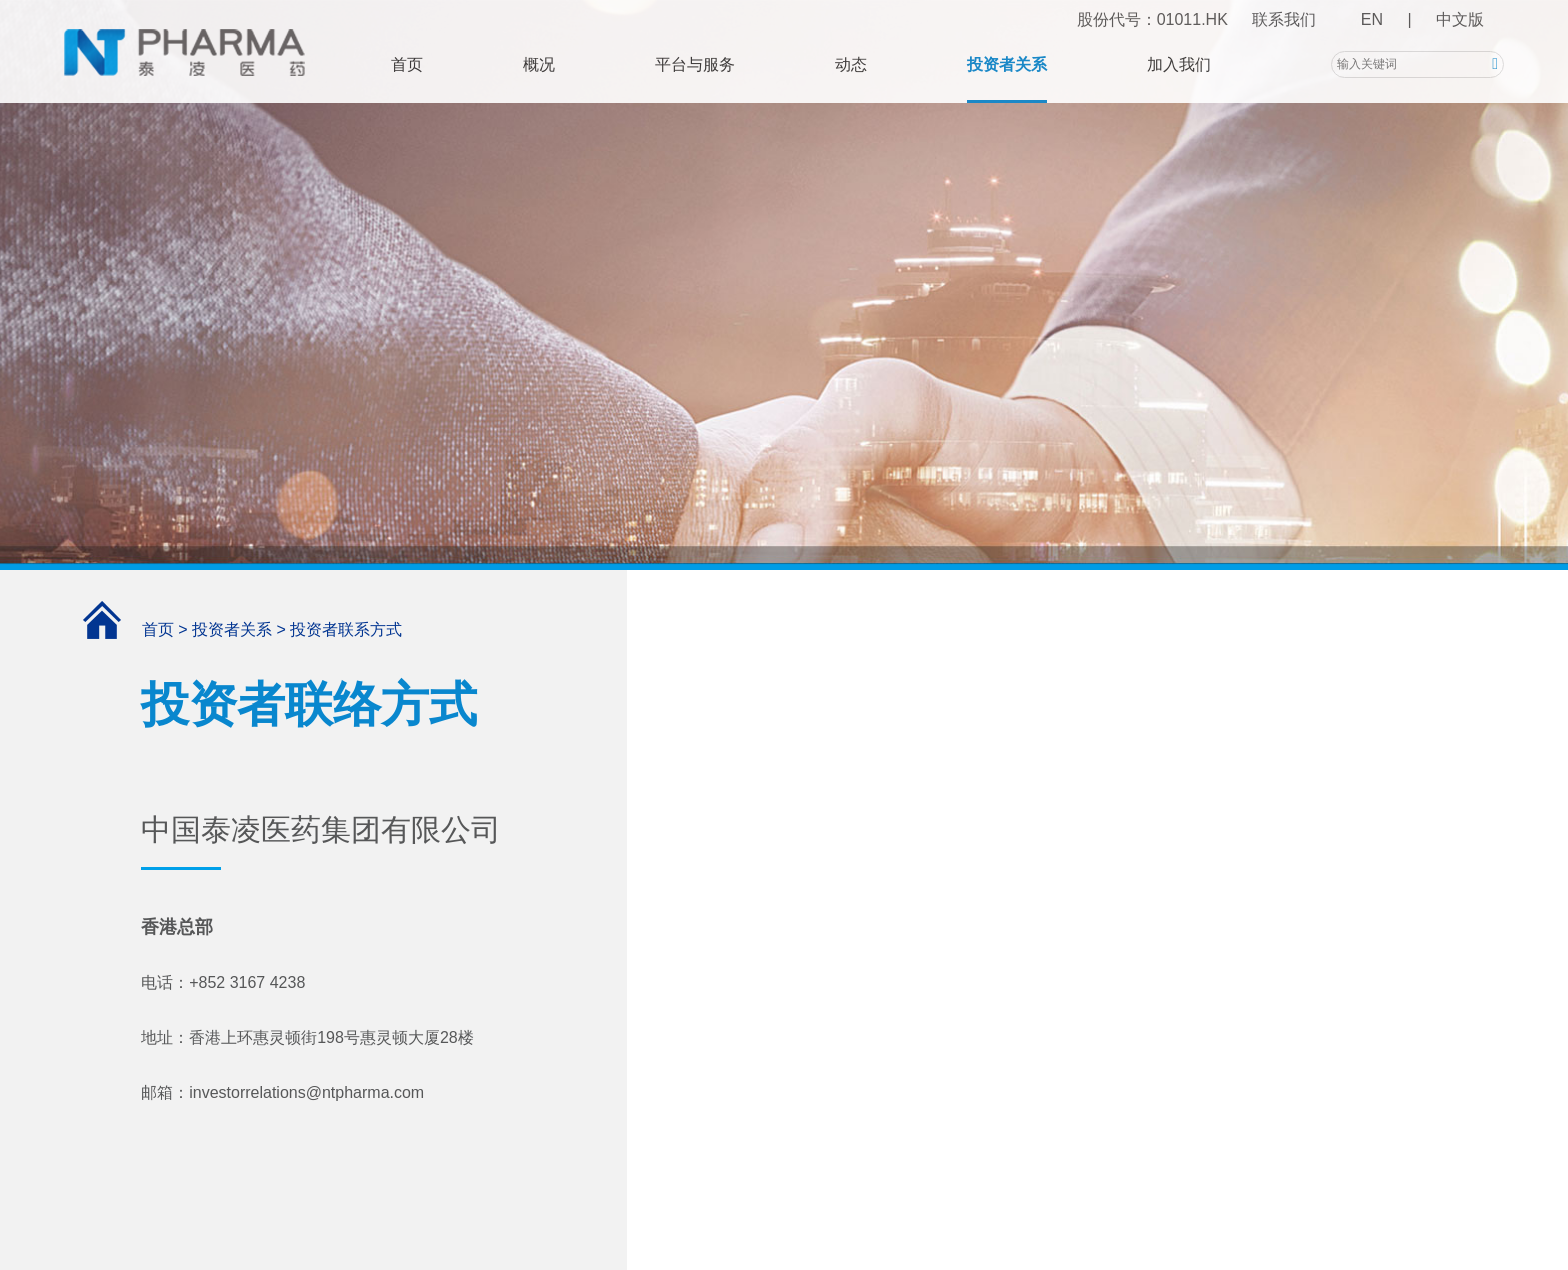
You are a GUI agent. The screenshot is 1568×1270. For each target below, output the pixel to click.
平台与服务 (695, 64)
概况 (539, 64)
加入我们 (1179, 64)
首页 (407, 64)
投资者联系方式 (346, 629)
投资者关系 (1007, 64)
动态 (851, 64)
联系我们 (1284, 19)
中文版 (1460, 19)
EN (1372, 19)
